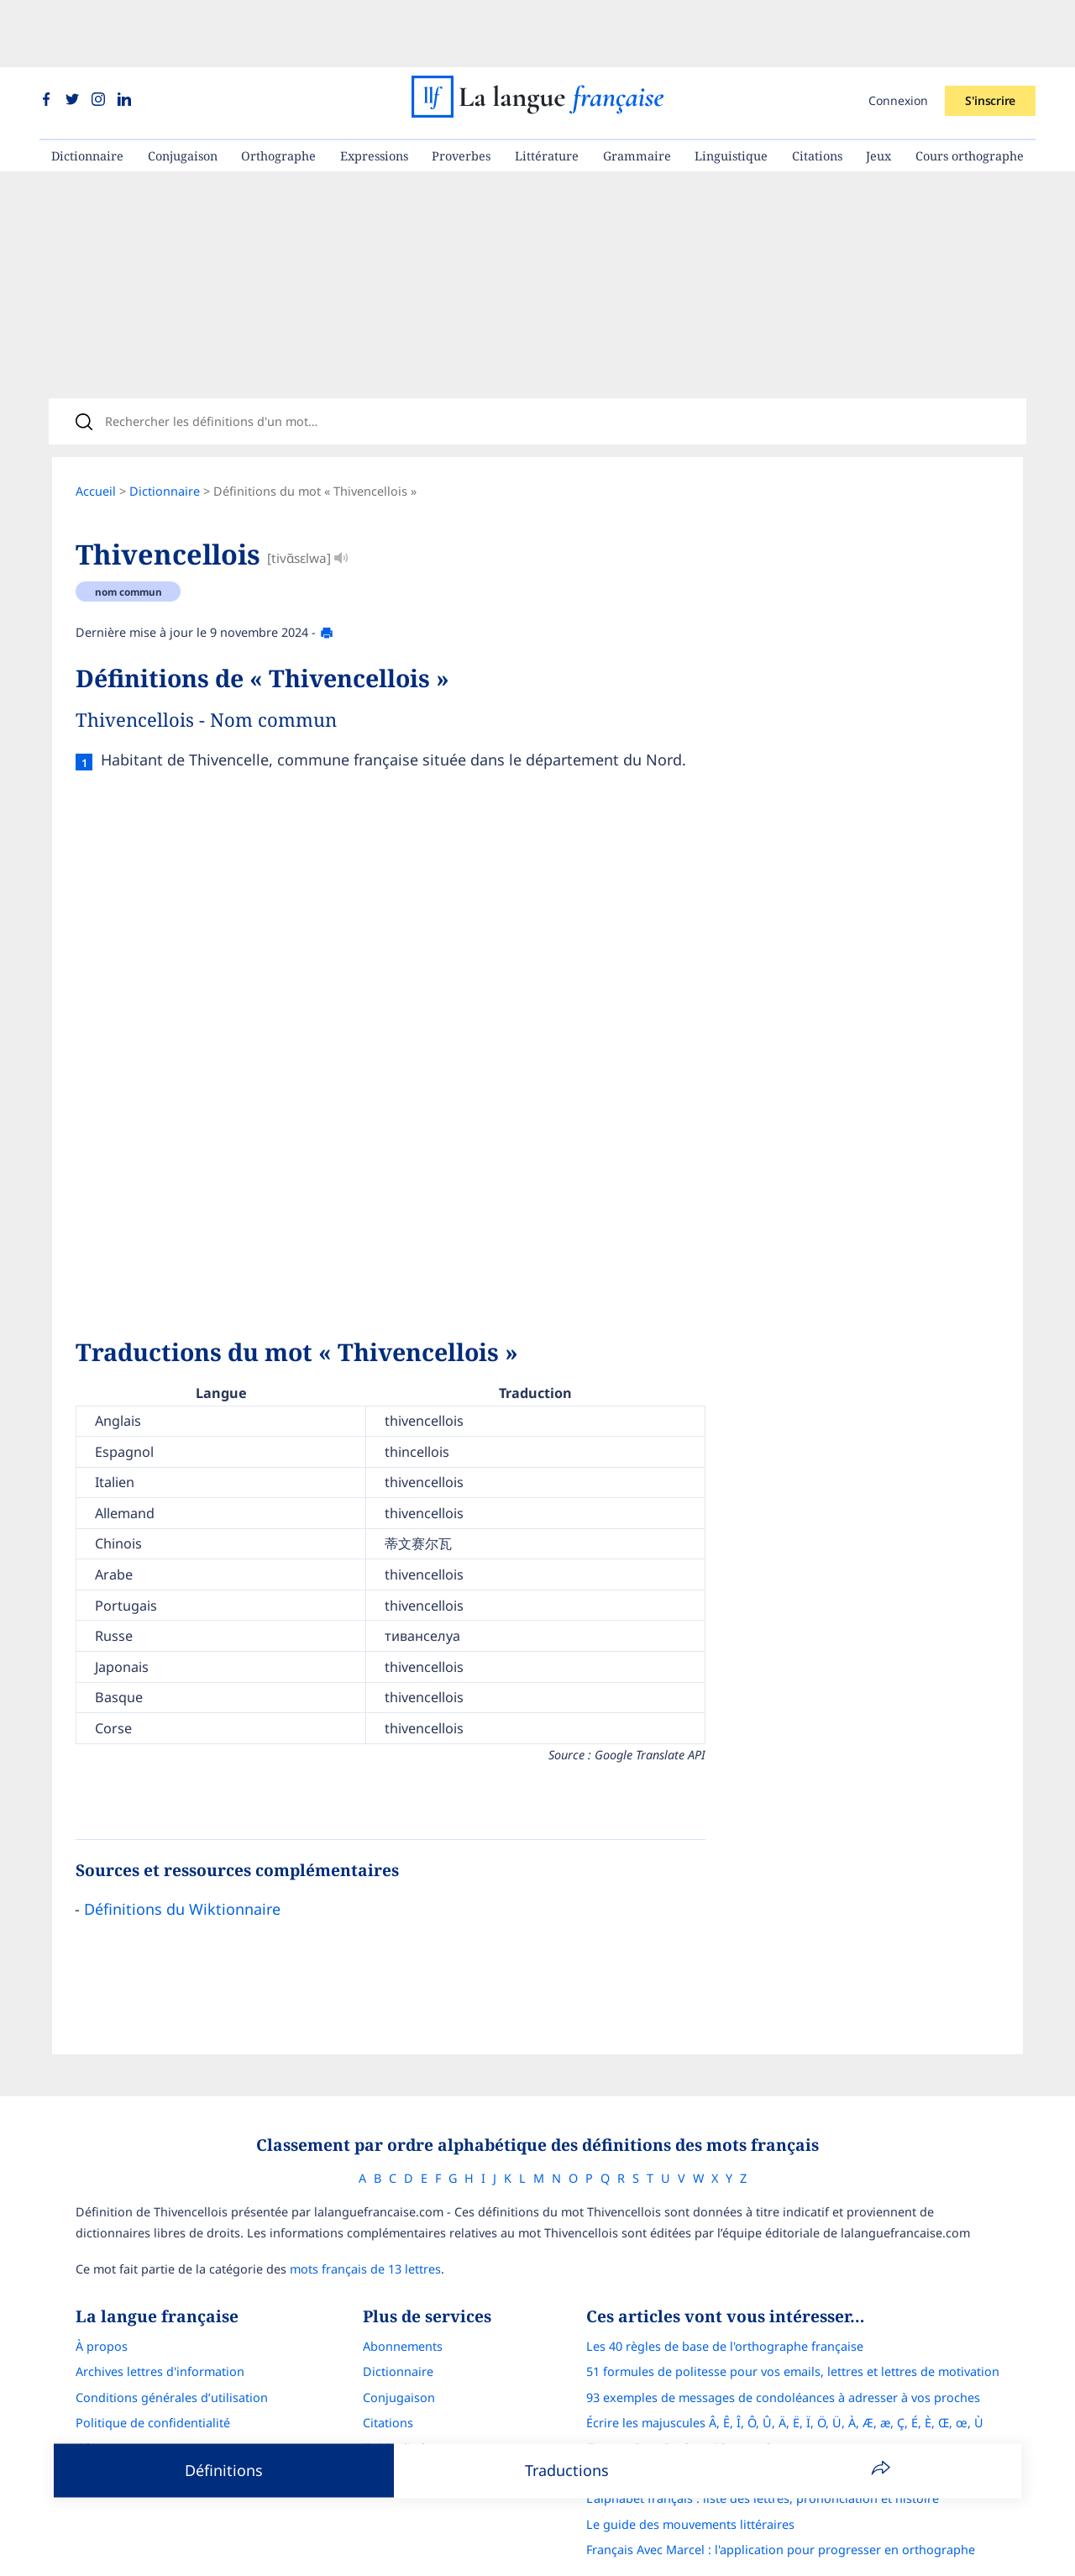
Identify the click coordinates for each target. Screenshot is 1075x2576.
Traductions (567, 2470)
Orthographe (278, 89)
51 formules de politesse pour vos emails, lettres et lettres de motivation (792, 2323)
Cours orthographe (969, 89)
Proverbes (461, 89)
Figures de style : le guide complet (683, 2399)
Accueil (96, 436)
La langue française (516, 2553)
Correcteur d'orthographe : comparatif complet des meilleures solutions (792, 2424)
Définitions (224, 2470)
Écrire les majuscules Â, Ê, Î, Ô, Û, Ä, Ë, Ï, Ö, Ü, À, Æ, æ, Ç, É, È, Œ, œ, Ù (784, 2374)
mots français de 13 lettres (365, 2220)
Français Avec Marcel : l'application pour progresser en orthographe (780, 2501)
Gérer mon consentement (149, 2399)
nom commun (128, 536)
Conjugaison (183, 89)
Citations (817, 89)
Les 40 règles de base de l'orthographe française (724, 2297)
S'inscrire (990, 33)
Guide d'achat (401, 2399)
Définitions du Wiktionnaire (182, 1853)
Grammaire (637, 89)
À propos (102, 2297)
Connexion (898, 33)
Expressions (374, 89)
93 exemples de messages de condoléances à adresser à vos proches (783, 2349)
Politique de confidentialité (153, 2374)
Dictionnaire (87, 89)
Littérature (547, 89)
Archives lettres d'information (160, 2323)
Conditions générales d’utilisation (172, 2349)
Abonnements (403, 2297)
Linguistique (731, 89)
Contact (97, 2424)
